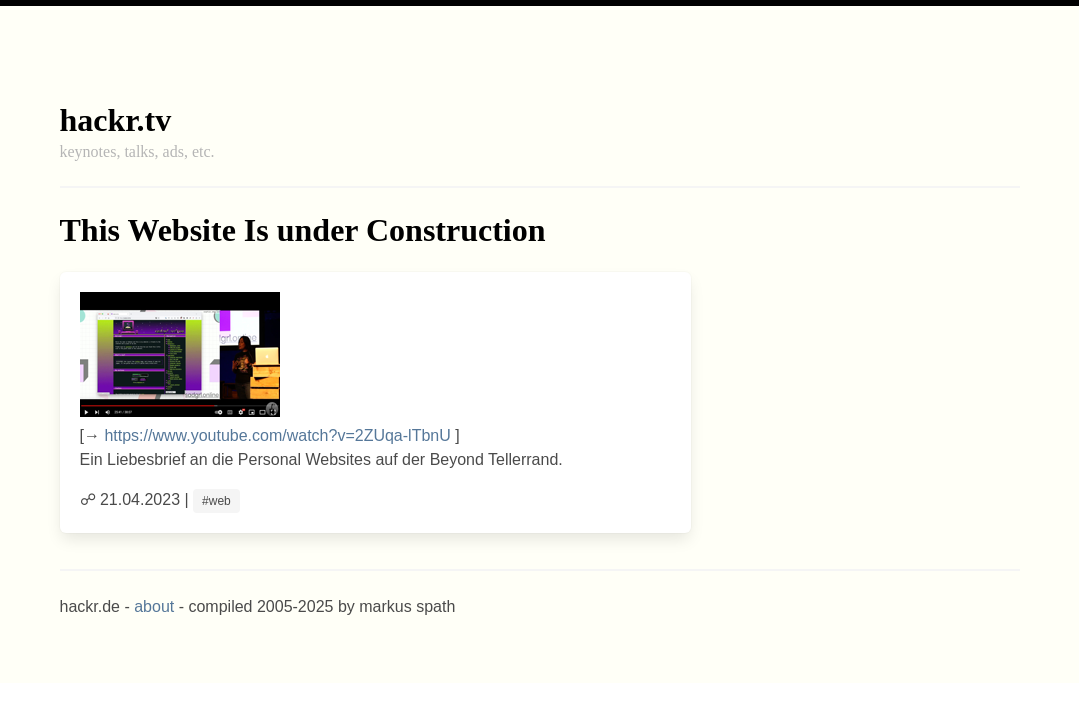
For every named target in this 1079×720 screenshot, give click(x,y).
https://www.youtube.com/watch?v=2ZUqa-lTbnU (277, 435)
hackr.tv (116, 120)
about (154, 606)
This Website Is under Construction (303, 230)
